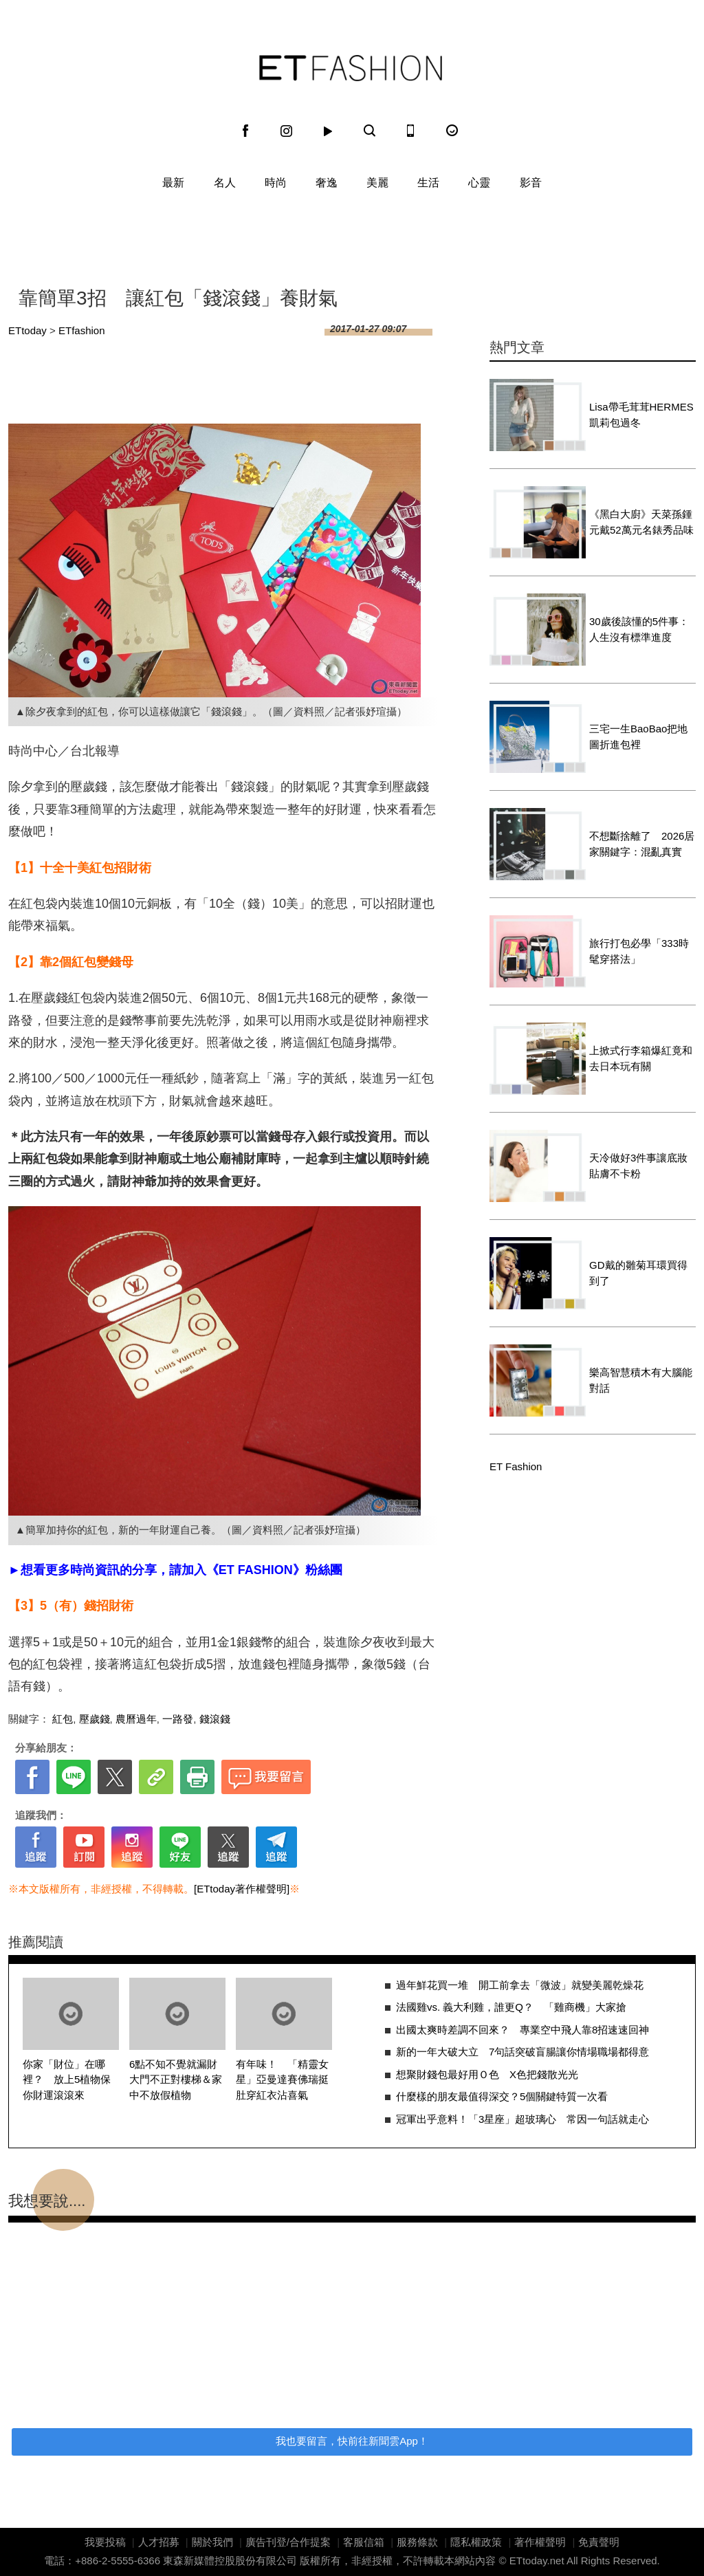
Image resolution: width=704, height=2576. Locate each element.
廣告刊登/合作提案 (288, 2542)
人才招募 (158, 2542)
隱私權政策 (476, 2542)
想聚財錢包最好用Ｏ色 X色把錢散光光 (492, 2074)
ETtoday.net (536, 2560)
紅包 (62, 1719)
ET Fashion (350, 68)
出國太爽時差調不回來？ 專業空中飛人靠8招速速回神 (522, 2029)
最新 (173, 182)
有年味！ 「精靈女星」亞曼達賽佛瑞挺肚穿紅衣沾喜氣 (282, 2079)
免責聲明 (598, 2542)
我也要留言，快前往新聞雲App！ (352, 2441)
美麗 (377, 182)
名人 (225, 182)
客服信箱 (363, 2542)
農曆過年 (136, 1719)
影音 (531, 182)
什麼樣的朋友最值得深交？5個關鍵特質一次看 (502, 2096)
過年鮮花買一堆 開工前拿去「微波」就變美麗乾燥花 (520, 1985)
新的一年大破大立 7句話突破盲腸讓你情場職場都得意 (522, 2051)
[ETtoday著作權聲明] (241, 1889)
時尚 (276, 182)
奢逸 (327, 182)
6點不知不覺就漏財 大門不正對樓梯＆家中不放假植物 (178, 2079)
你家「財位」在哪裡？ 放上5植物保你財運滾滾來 (67, 2079)
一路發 (177, 1719)
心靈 (479, 182)
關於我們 (212, 2542)
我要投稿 (105, 2542)
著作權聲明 (540, 2542)
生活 (428, 182)
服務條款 (417, 2542)
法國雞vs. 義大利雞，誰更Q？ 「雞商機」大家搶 (511, 2007)
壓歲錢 (94, 1719)
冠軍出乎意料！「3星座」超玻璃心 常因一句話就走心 (522, 2119)
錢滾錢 (214, 1719)
